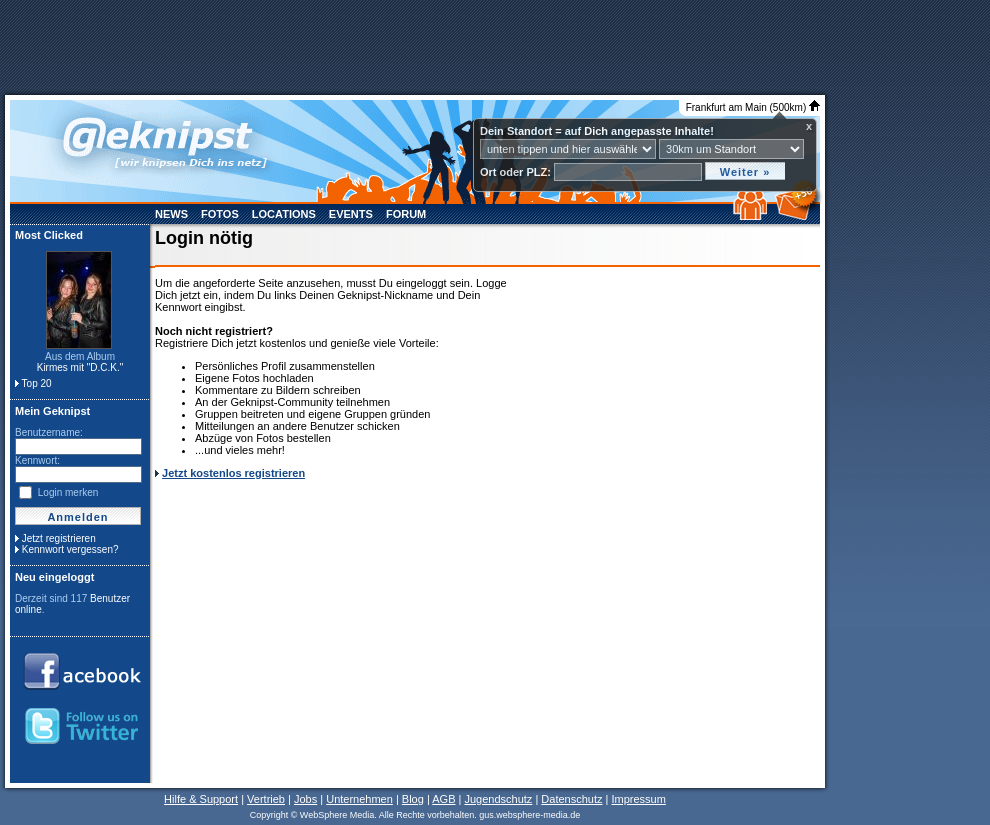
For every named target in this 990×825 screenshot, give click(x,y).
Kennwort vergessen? (70, 549)
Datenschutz (571, 799)
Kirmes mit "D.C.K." (80, 367)
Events (351, 214)
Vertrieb (266, 799)
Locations (284, 214)
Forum (406, 214)
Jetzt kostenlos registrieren (233, 473)
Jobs (305, 799)
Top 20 (37, 383)
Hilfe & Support (201, 799)
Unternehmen (359, 799)
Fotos (220, 214)
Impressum (638, 799)
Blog (413, 799)
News (171, 214)
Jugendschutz (498, 799)
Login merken (68, 492)
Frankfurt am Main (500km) (753, 107)
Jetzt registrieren (59, 538)
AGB (443, 799)
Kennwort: (37, 460)
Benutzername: (49, 432)
